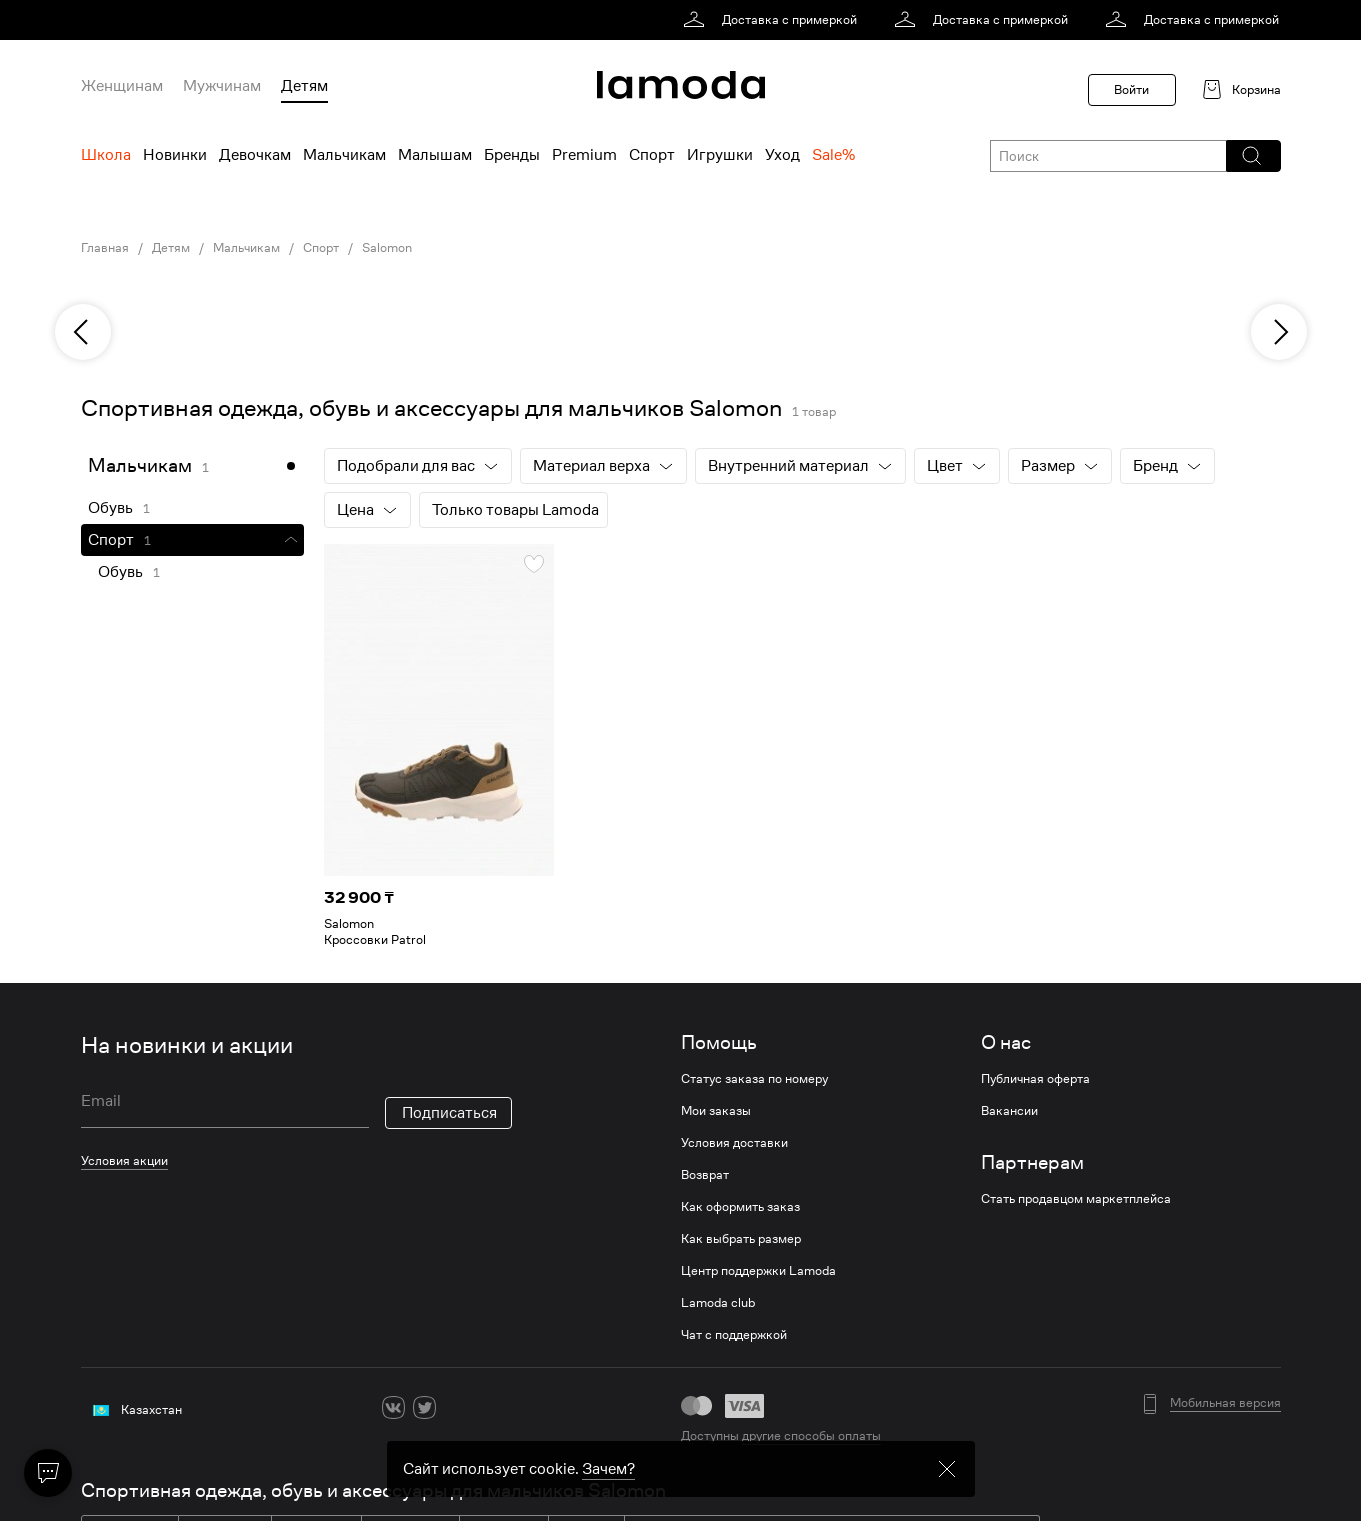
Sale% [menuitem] (833, 155)
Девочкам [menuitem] (255, 155)
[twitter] (424, 1407)
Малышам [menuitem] (435, 155)
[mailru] (517, 1407)
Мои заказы (716, 1111)
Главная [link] (105, 248)
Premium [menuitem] (584, 155)
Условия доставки (734, 1143)
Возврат (705, 1175)
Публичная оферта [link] (1035, 1079)
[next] (1279, 332)
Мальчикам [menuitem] (344, 155)
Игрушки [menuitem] (720, 155)
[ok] (455, 1407)
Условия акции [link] (124, 1160)
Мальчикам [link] (246, 248)
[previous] (83, 332)
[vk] (393, 1407)
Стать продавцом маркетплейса (1076, 1199)
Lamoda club (718, 1303)
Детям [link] (171, 248)
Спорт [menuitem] (652, 155)
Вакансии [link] (1009, 1111)
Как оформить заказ (740, 1207)
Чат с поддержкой (734, 1335)
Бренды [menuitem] (512, 155)
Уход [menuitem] (782, 155)
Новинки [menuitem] (175, 155)
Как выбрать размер (741, 1239)
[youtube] (486, 1407)
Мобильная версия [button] (1225, 1403)
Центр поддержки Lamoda (758, 1271)
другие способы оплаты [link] (811, 1435)
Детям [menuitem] (304, 86)
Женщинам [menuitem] (122, 86)
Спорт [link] (321, 248)
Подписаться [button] (449, 1113)
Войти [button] (1131, 89)
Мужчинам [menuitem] (222, 86)
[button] (1252, 156)
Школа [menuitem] (106, 155)
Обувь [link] (110, 508)
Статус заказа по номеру (754, 1079)
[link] (773, 20)
